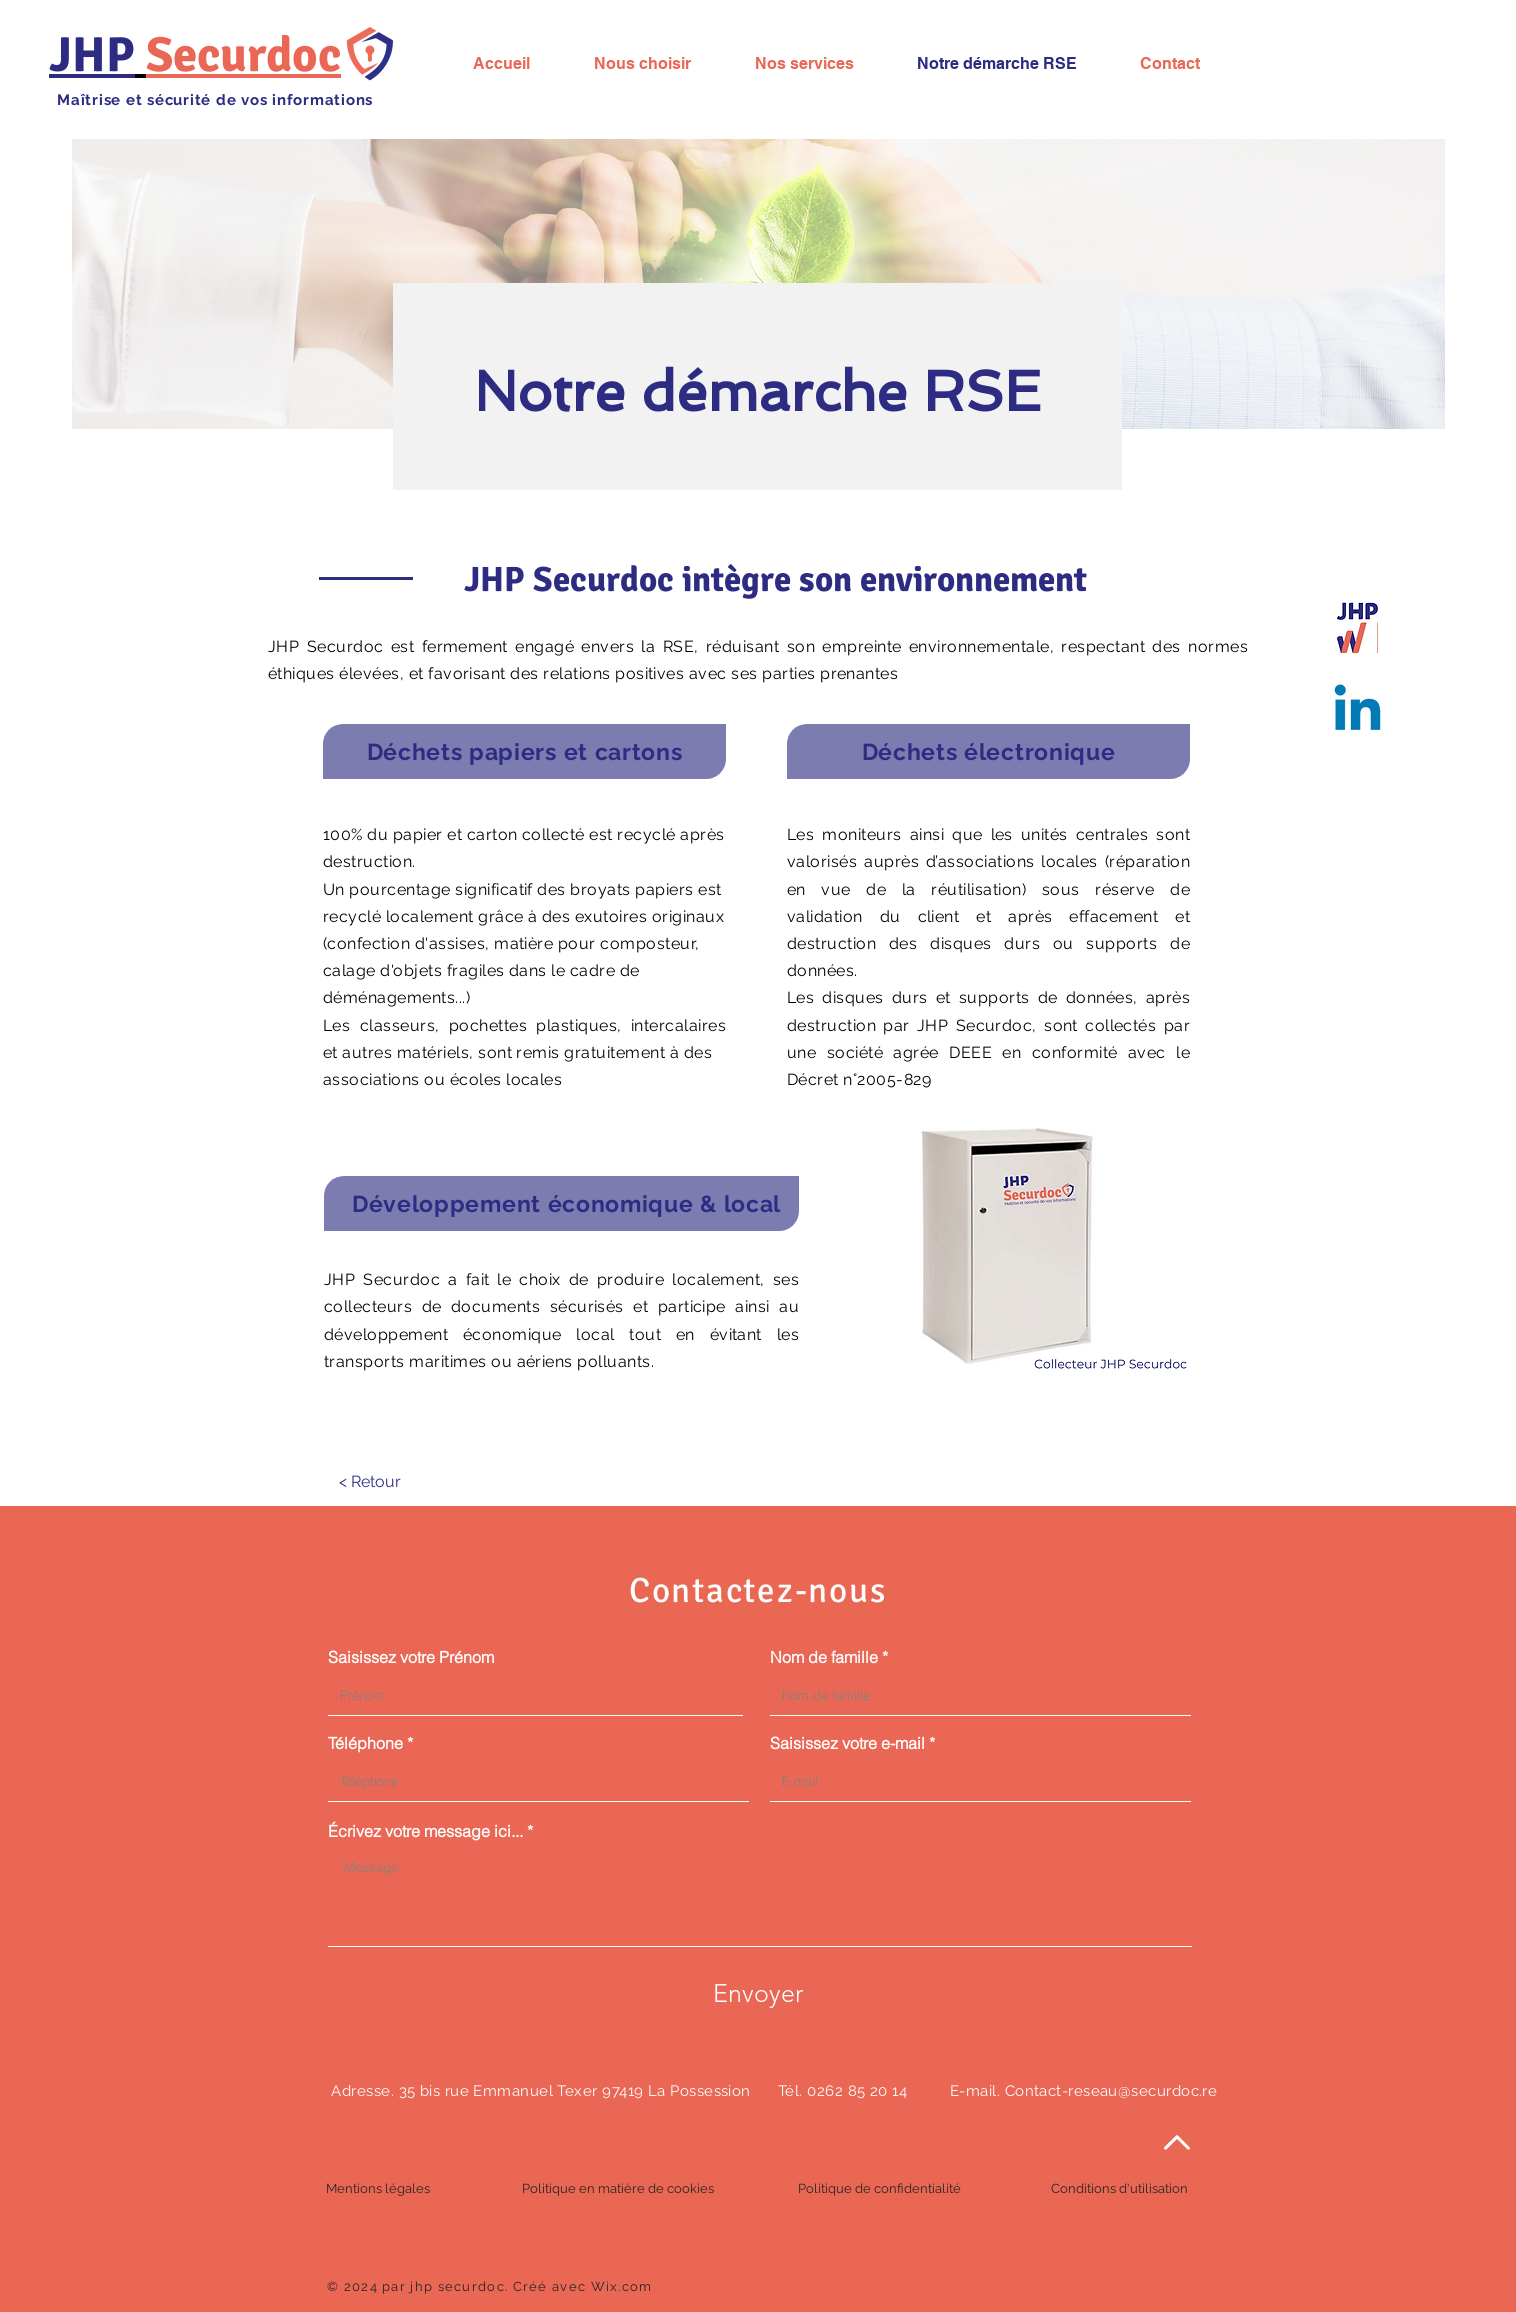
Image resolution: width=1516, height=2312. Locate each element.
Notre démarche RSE (757, 391)
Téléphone (365, 1743)
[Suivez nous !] (1357, 712)
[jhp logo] (1357, 625)
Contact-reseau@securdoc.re (1111, 2091)
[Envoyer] (758, 1993)
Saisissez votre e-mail (847, 1743)
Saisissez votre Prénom (411, 1657)
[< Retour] (369, 1481)
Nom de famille (824, 1657)
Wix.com (622, 2286)
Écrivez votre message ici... (425, 1831)
